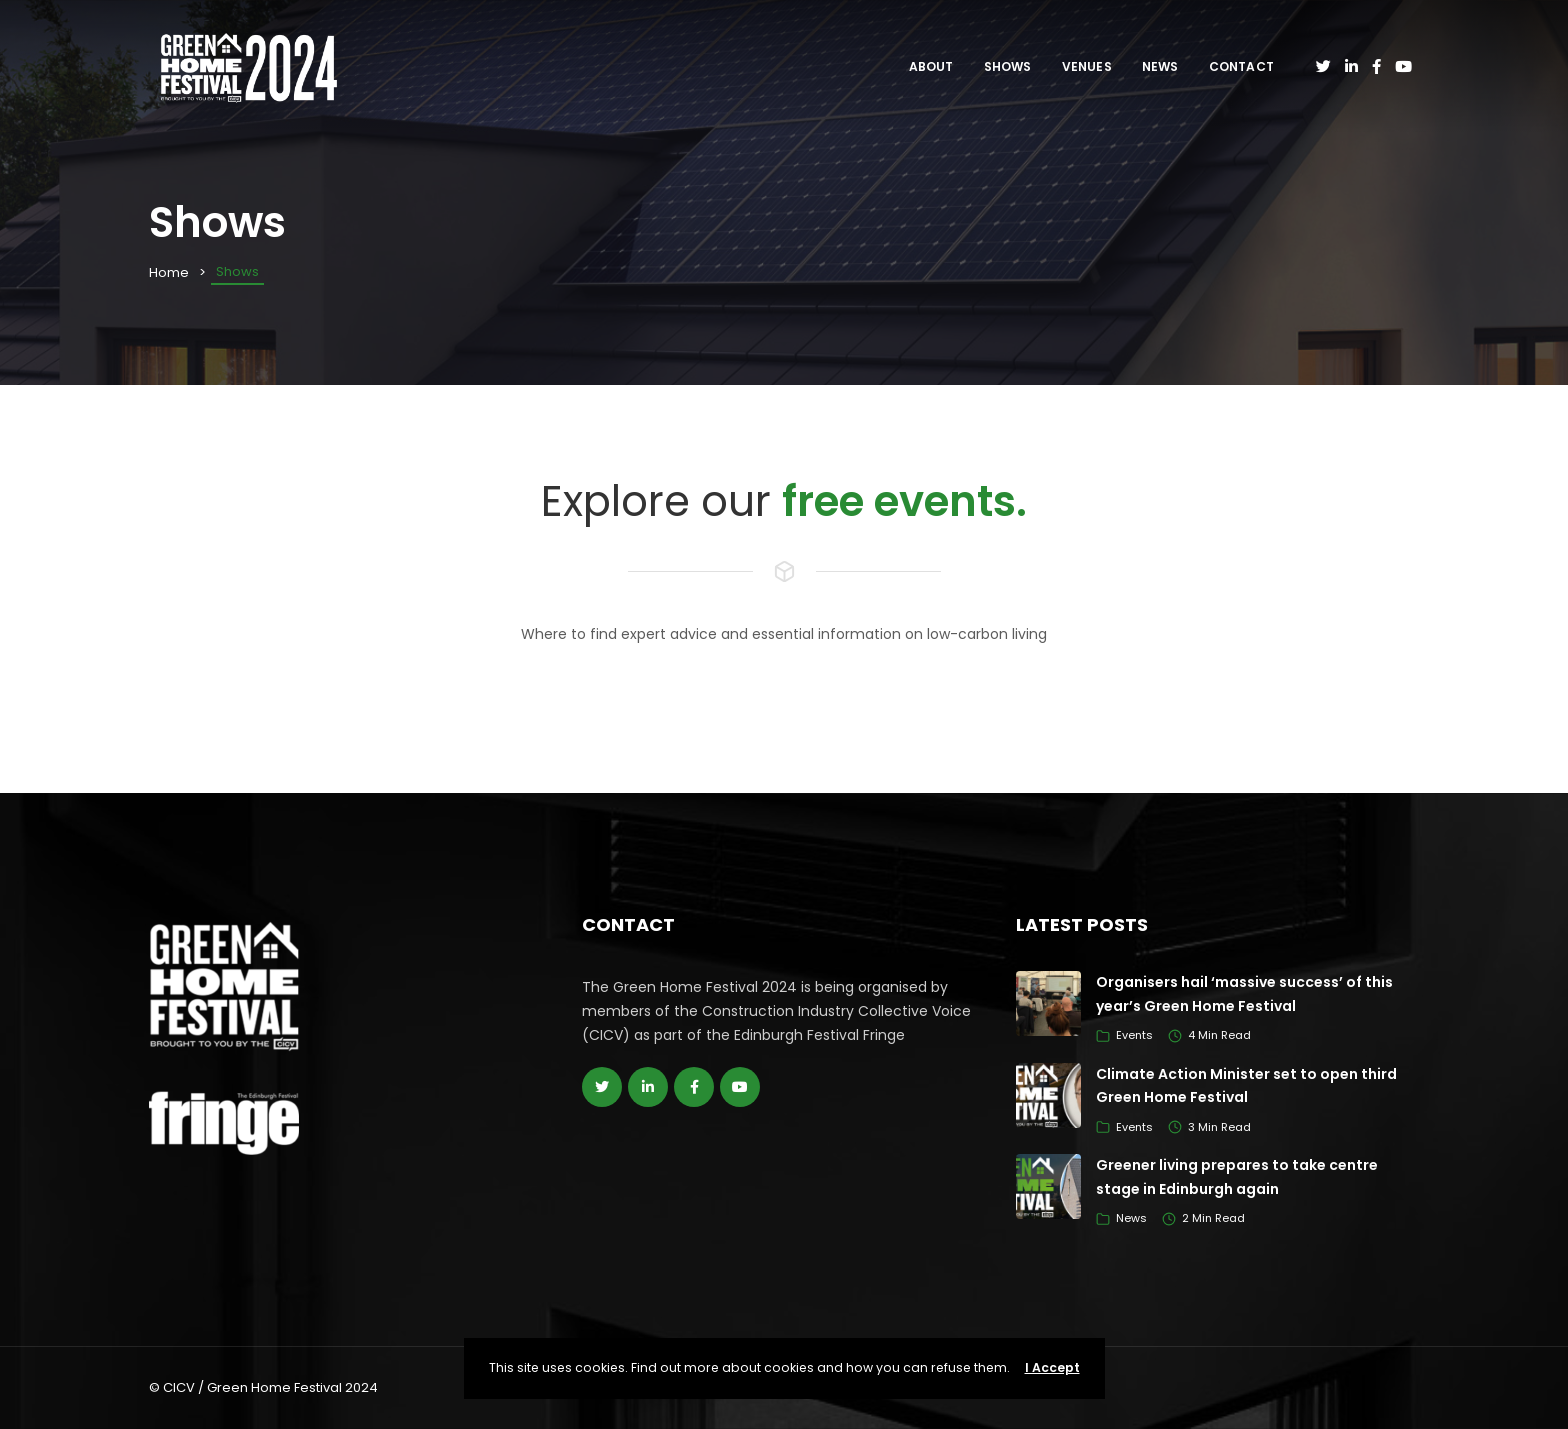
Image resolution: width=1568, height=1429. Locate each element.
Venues (1087, 66)
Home (169, 272)
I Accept (1052, 1367)
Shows (1008, 66)
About (931, 66)
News (1160, 66)
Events (1134, 1035)
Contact (1241, 66)
